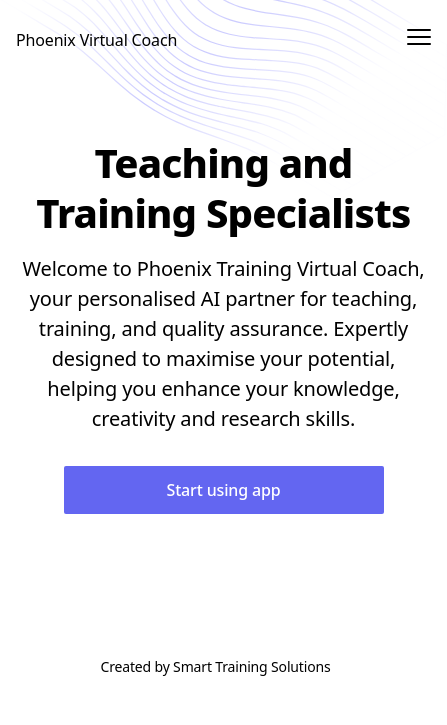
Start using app (224, 490)
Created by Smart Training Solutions (215, 666)
